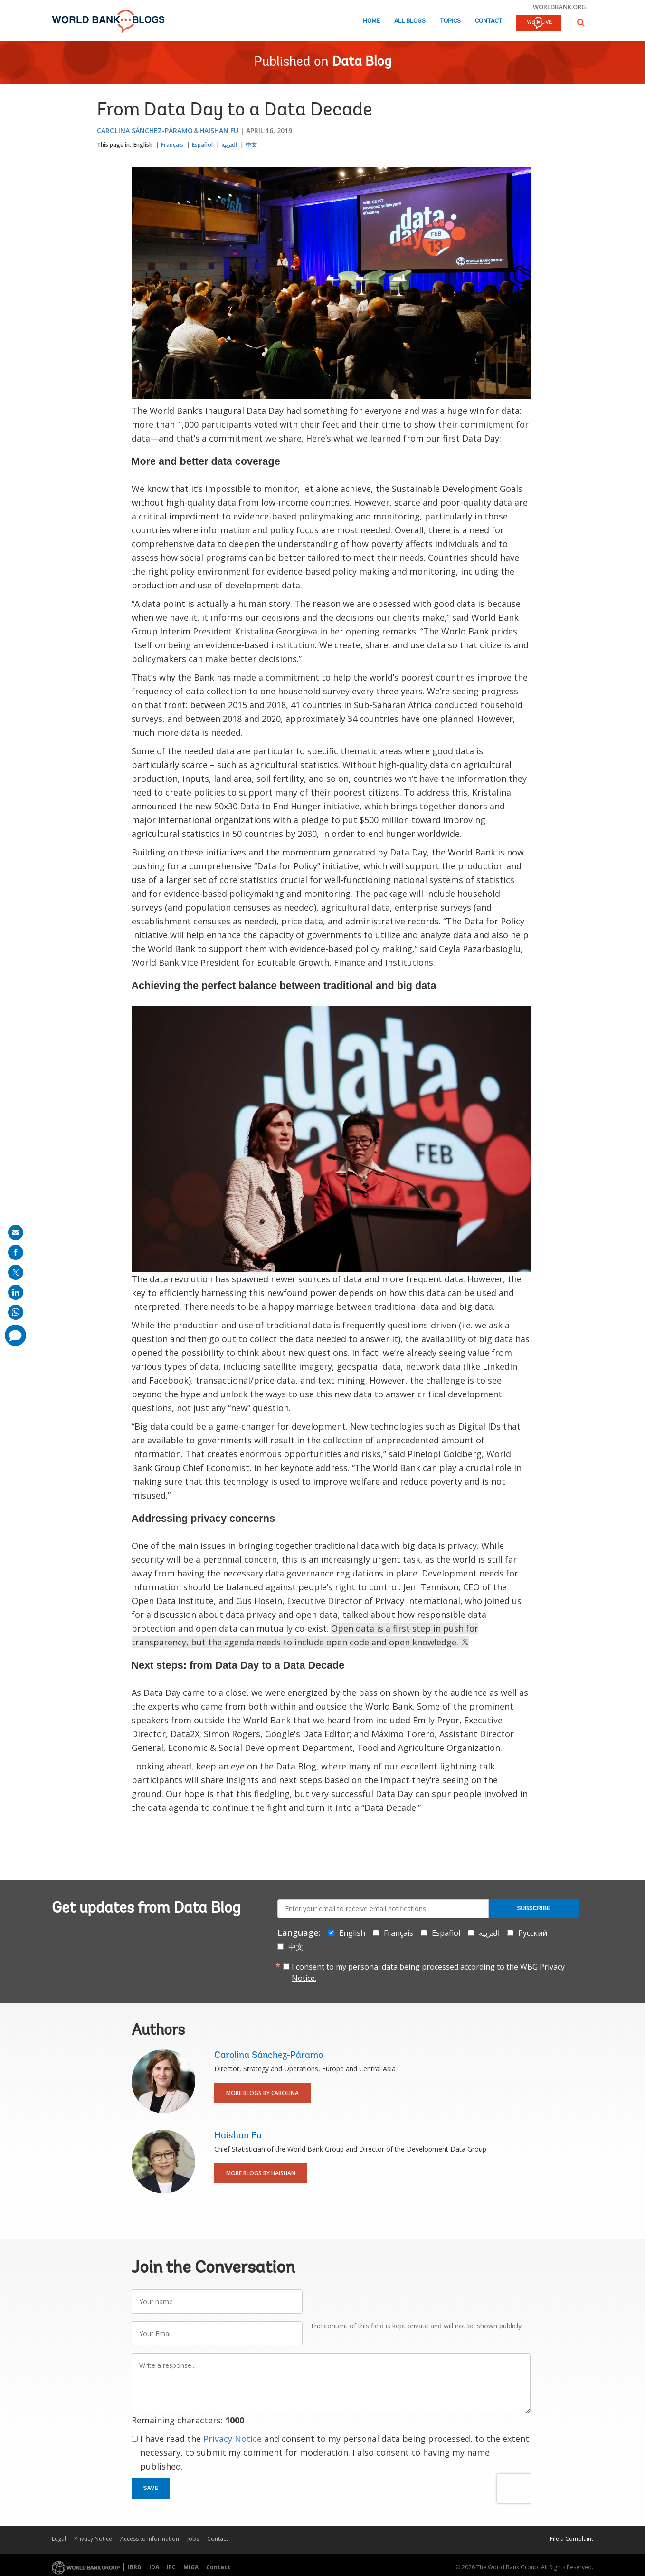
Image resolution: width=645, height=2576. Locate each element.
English (142, 145)
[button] (581, 23)
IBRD (135, 2567)
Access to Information (149, 2539)
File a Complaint (571, 2539)
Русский (532, 1933)
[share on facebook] (15, 1252)
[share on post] (15, 1272)
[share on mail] (15, 1232)
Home (371, 21)
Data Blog (361, 62)
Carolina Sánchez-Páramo (145, 130)
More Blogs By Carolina (262, 2093)
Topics (450, 21)
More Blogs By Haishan (260, 2173)
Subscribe (533, 1908)
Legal (59, 2539)
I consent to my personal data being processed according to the (428, 1972)
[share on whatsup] (15, 1312)
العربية (229, 145)
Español (202, 145)
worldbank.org (559, 7)
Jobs (193, 2539)
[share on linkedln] (15, 1292)
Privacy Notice (232, 2438)
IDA (154, 2567)
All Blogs (410, 21)
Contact (488, 21)
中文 (251, 145)
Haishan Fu (218, 130)
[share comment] (15, 1335)
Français (172, 145)
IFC (171, 2567)
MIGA (191, 2567)
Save (151, 2488)
